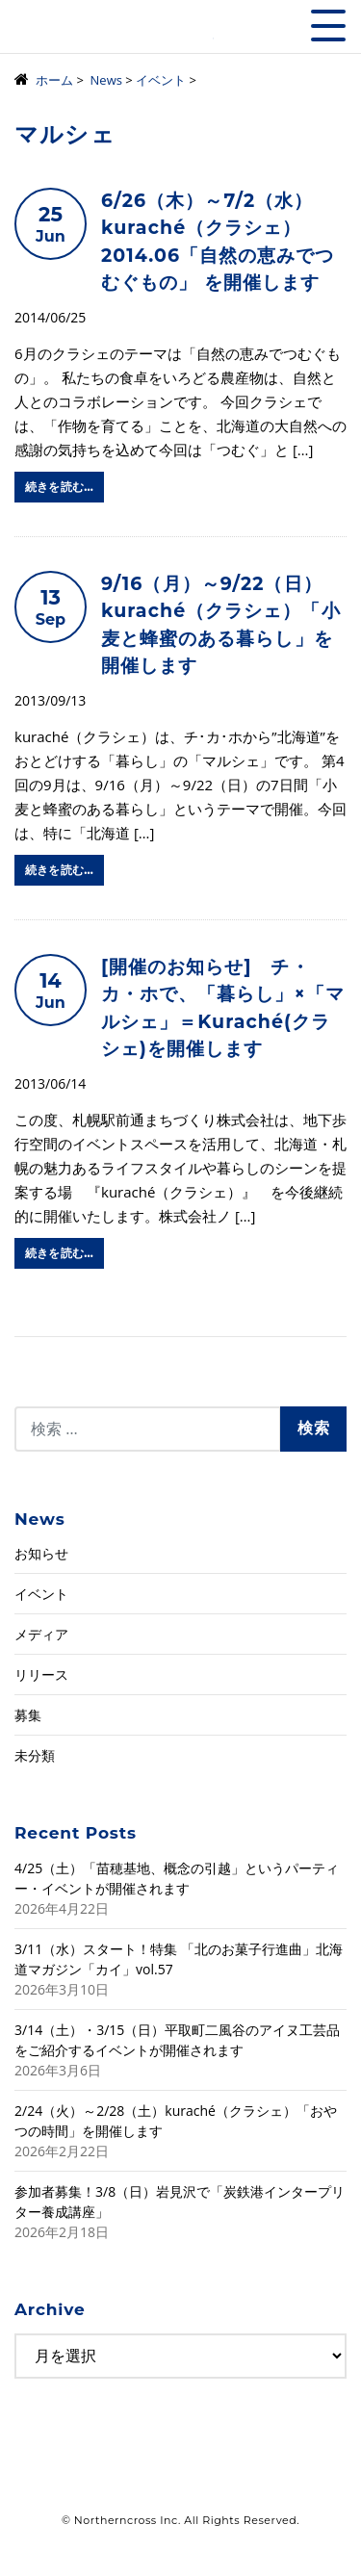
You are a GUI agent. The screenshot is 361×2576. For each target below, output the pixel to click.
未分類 (34, 1755)
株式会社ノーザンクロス (114, 33)
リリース (41, 1674)
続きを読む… (59, 486)
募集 (27, 1715)
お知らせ (41, 1553)
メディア (41, 1634)
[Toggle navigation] (328, 25)
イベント (41, 1593)
